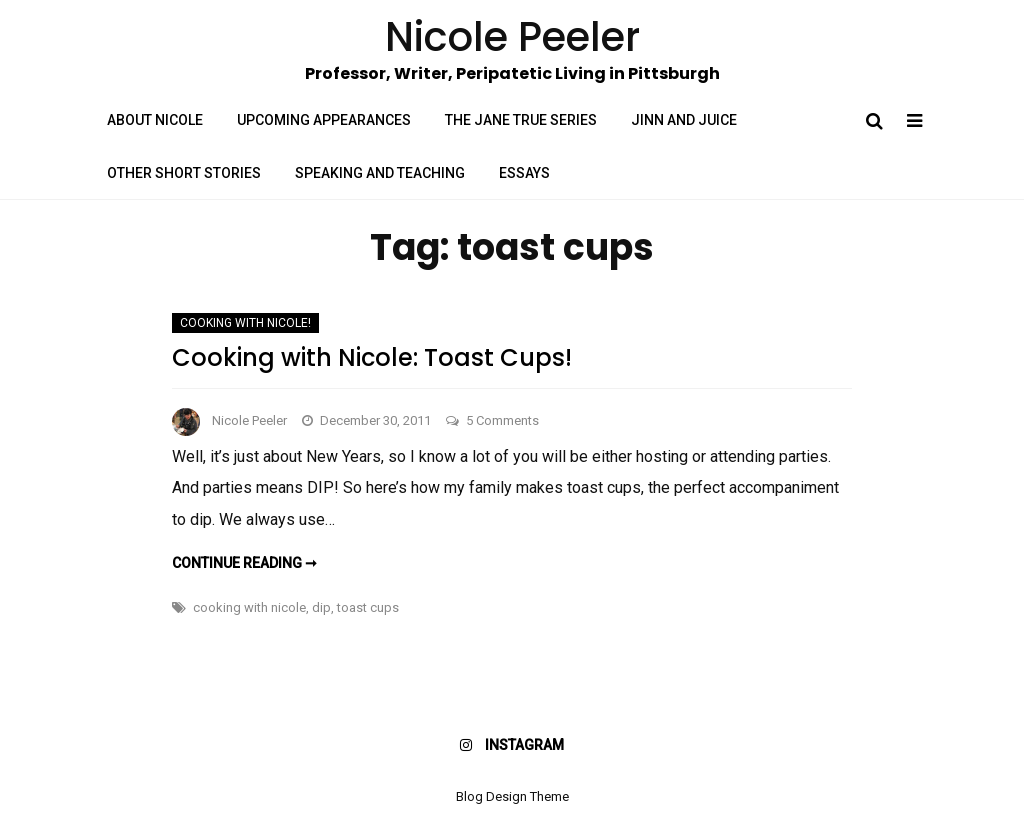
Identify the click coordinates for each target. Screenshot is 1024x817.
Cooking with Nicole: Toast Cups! (372, 357)
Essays (524, 173)
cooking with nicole (249, 607)
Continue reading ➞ (244, 563)
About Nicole (155, 120)
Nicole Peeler (249, 420)
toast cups (368, 607)
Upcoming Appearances (324, 120)
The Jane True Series (521, 120)
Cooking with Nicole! (245, 323)
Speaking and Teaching (380, 173)
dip (321, 607)
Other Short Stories (184, 173)
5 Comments (502, 420)
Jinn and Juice (684, 120)
